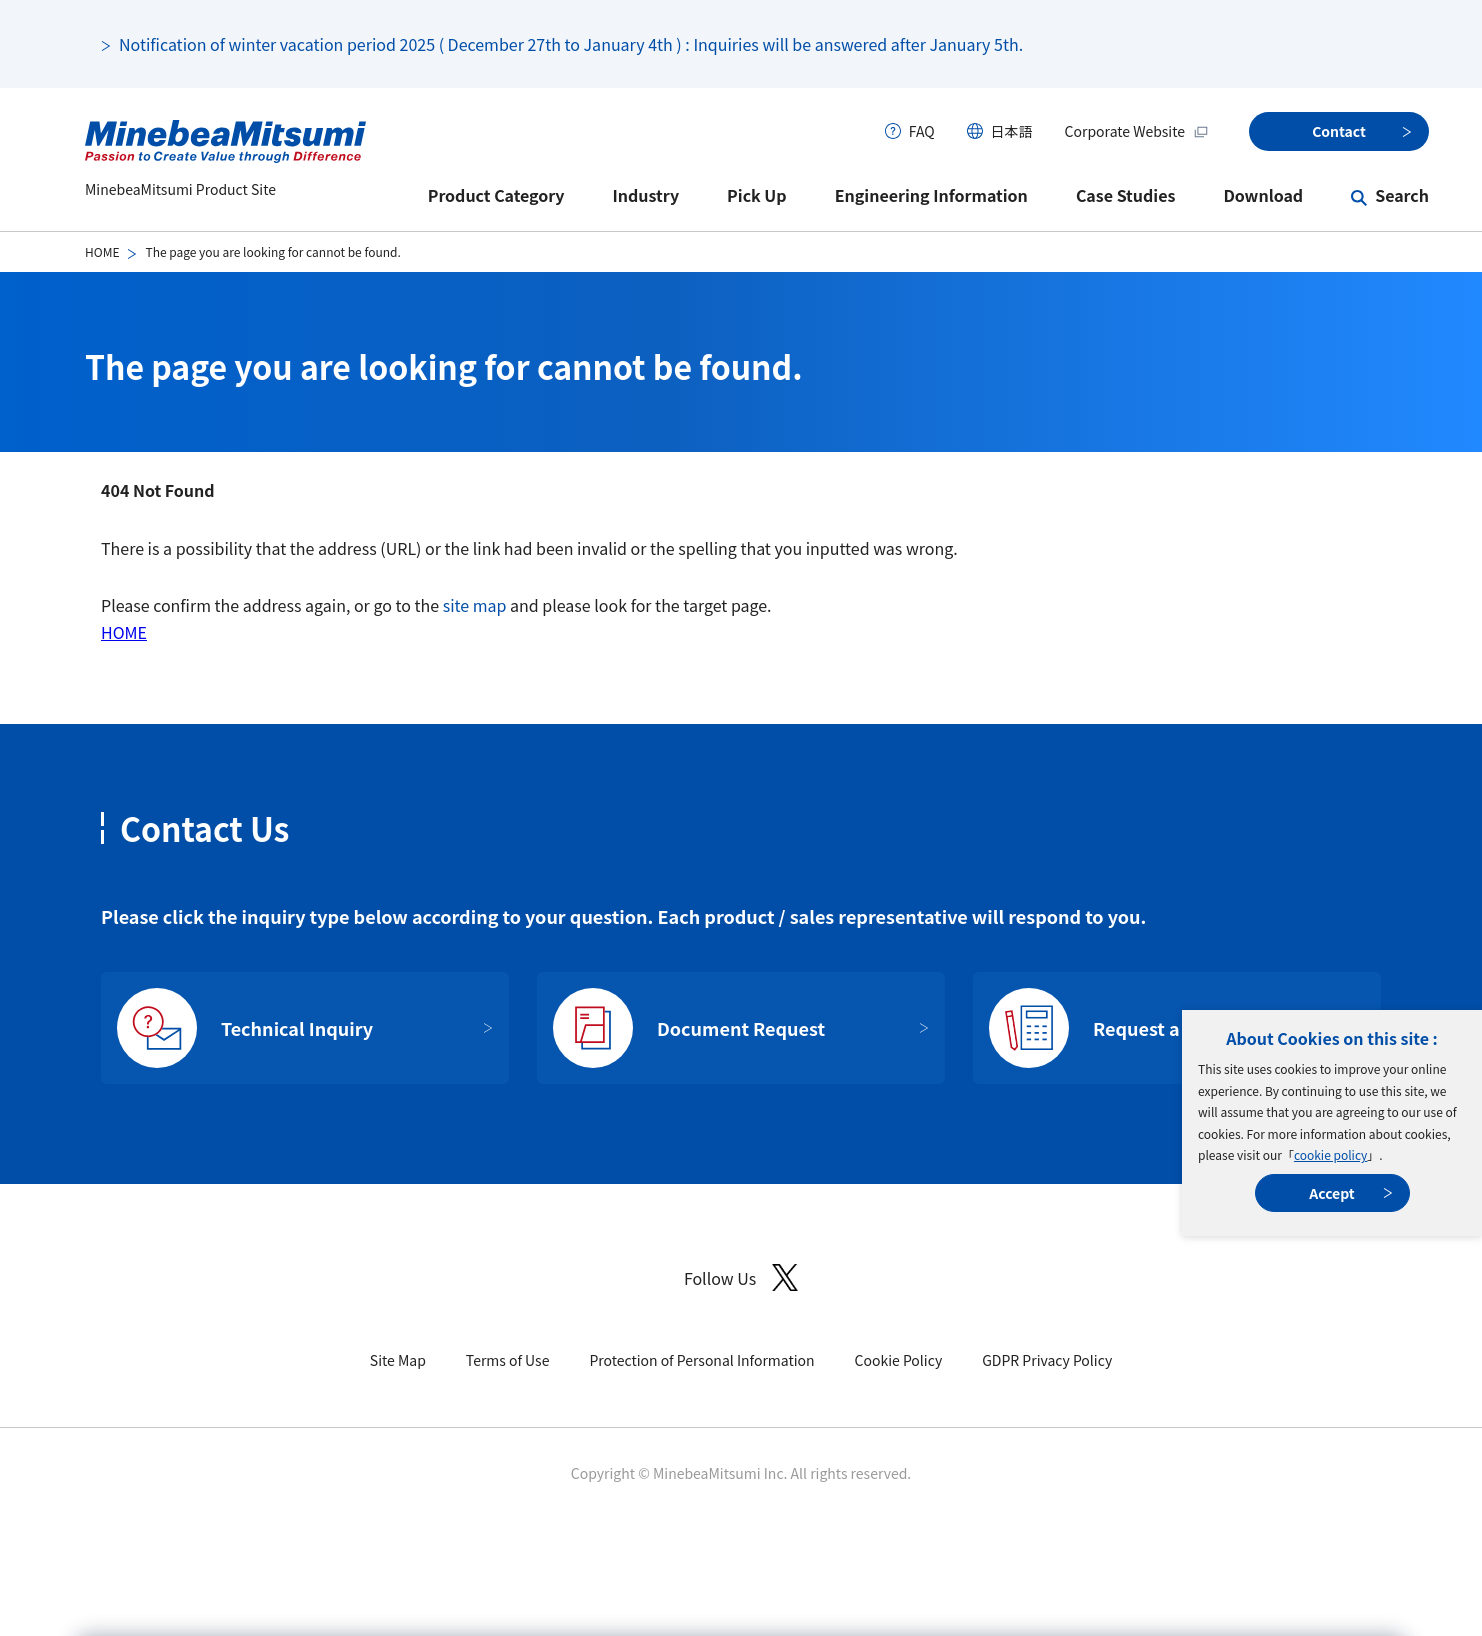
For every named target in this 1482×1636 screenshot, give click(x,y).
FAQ (922, 131)
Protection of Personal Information (701, 1360)
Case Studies (1126, 195)
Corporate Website (1137, 131)
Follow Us (741, 1277)
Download (1263, 195)
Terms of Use (508, 1360)
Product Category (496, 195)
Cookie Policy (899, 1360)
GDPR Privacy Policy (1047, 1360)
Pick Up (757, 195)
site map (475, 605)
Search (1402, 195)
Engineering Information (931, 195)
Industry (646, 195)
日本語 (1012, 131)
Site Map (398, 1360)
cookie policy (1330, 1154)
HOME (102, 251)
